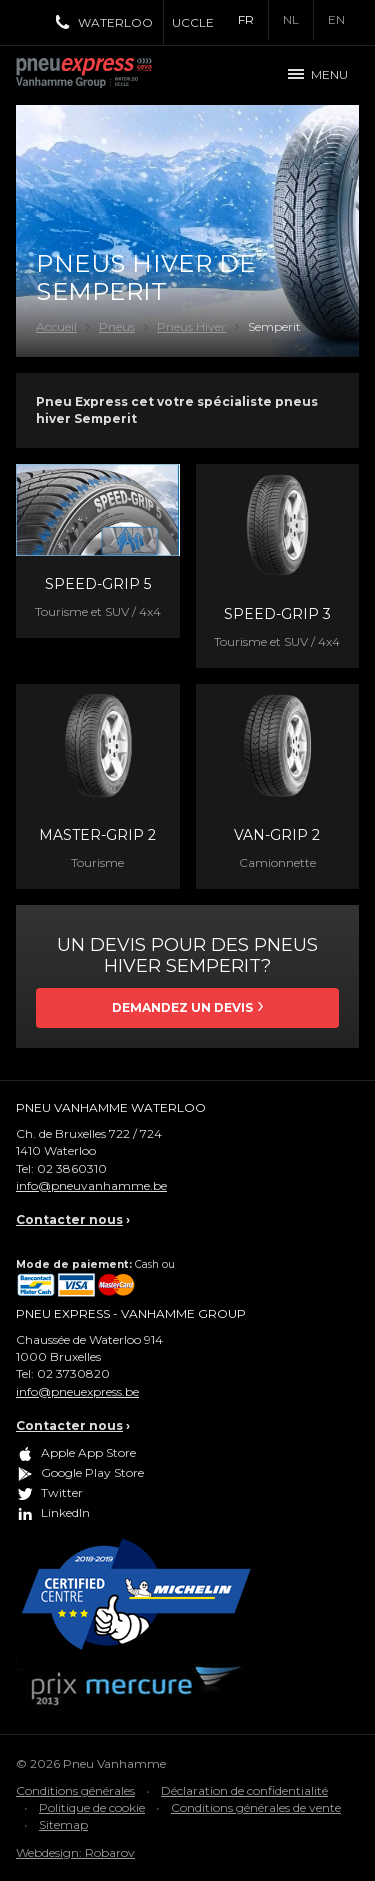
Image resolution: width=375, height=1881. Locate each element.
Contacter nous (69, 1219)
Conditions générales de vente (256, 1807)
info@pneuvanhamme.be (91, 1185)
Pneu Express (106, 75)
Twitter (62, 1492)
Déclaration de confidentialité (244, 1790)
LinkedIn (65, 1512)
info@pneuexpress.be (77, 1391)
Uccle (193, 22)
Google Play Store (92, 1472)
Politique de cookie (92, 1807)
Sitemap (63, 1824)
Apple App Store (88, 1452)
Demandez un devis (182, 1007)
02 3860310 (72, 1168)
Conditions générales (75, 1790)
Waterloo (115, 22)
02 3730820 (73, 1373)
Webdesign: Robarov (75, 1852)
